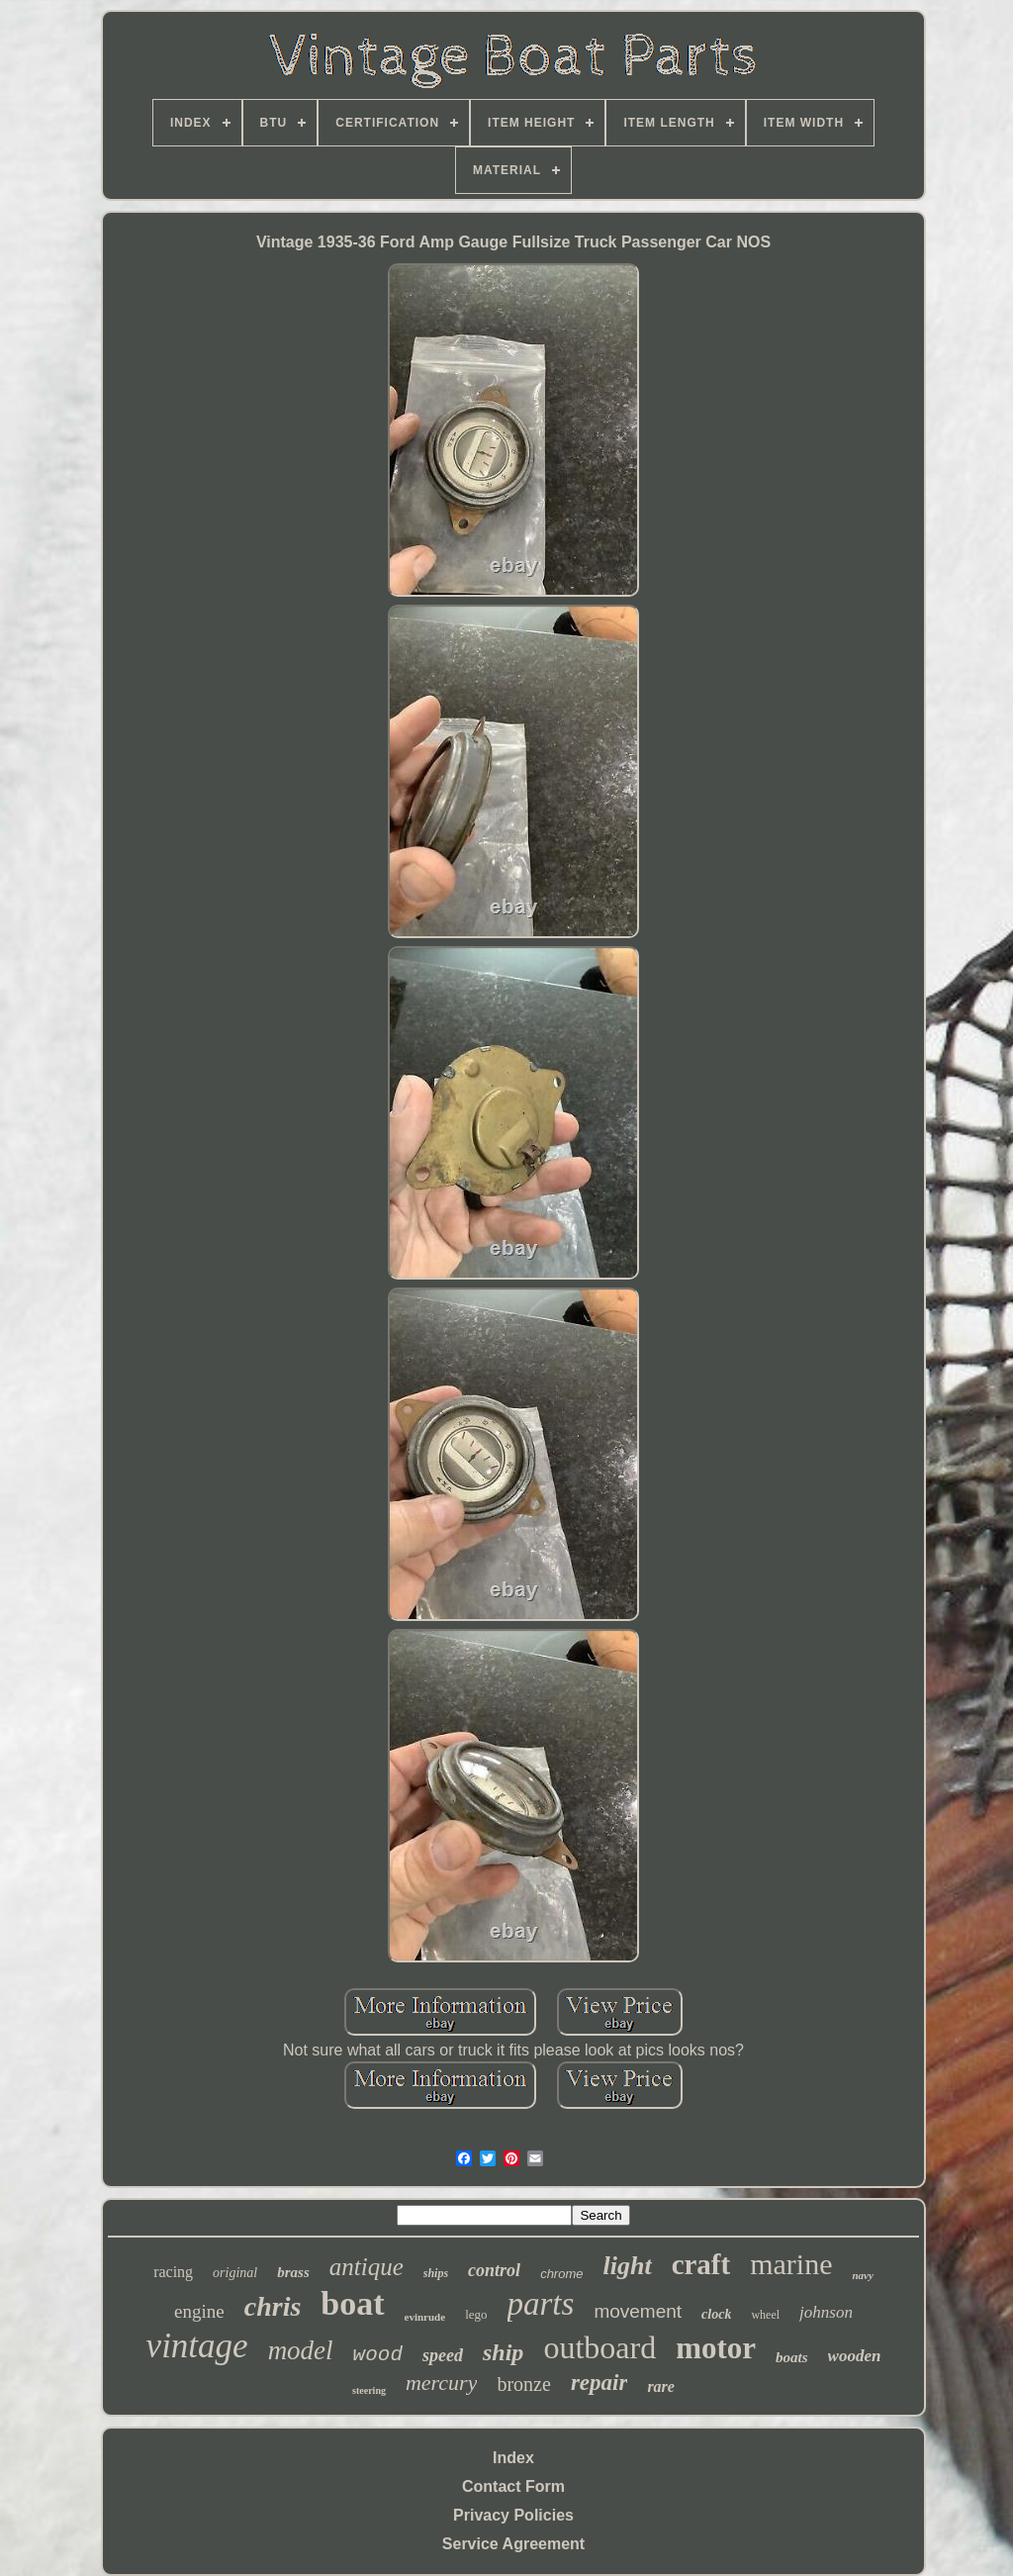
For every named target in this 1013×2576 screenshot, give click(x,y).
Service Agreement (513, 2543)
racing (173, 2271)
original (235, 2272)
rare (661, 2386)
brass (293, 2272)
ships (435, 2273)
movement (638, 2311)
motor (716, 2348)
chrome (561, 2273)
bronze (523, 2384)
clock (716, 2314)
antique (366, 2266)
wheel (765, 2315)
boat (352, 2303)
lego (476, 2314)
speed (442, 2355)
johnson (826, 2312)
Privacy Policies (513, 2515)
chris (273, 2306)
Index (513, 2457)
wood (378, 2354)
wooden (854, 2355)
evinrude (425, 2317)
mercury (442, 2382)
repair (599, 2382)
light (626, 2265)
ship (503, 2352)
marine (791, 2263)
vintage (197, 2346)
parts (541, 2304)
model (300, 2350)
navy (862, 2275)
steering (369, 2390)
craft (701, 2264)
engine (199, 2311)
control (494, 2270)
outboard (599, 2347)
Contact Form (513, 2486)
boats (792, 2357)
